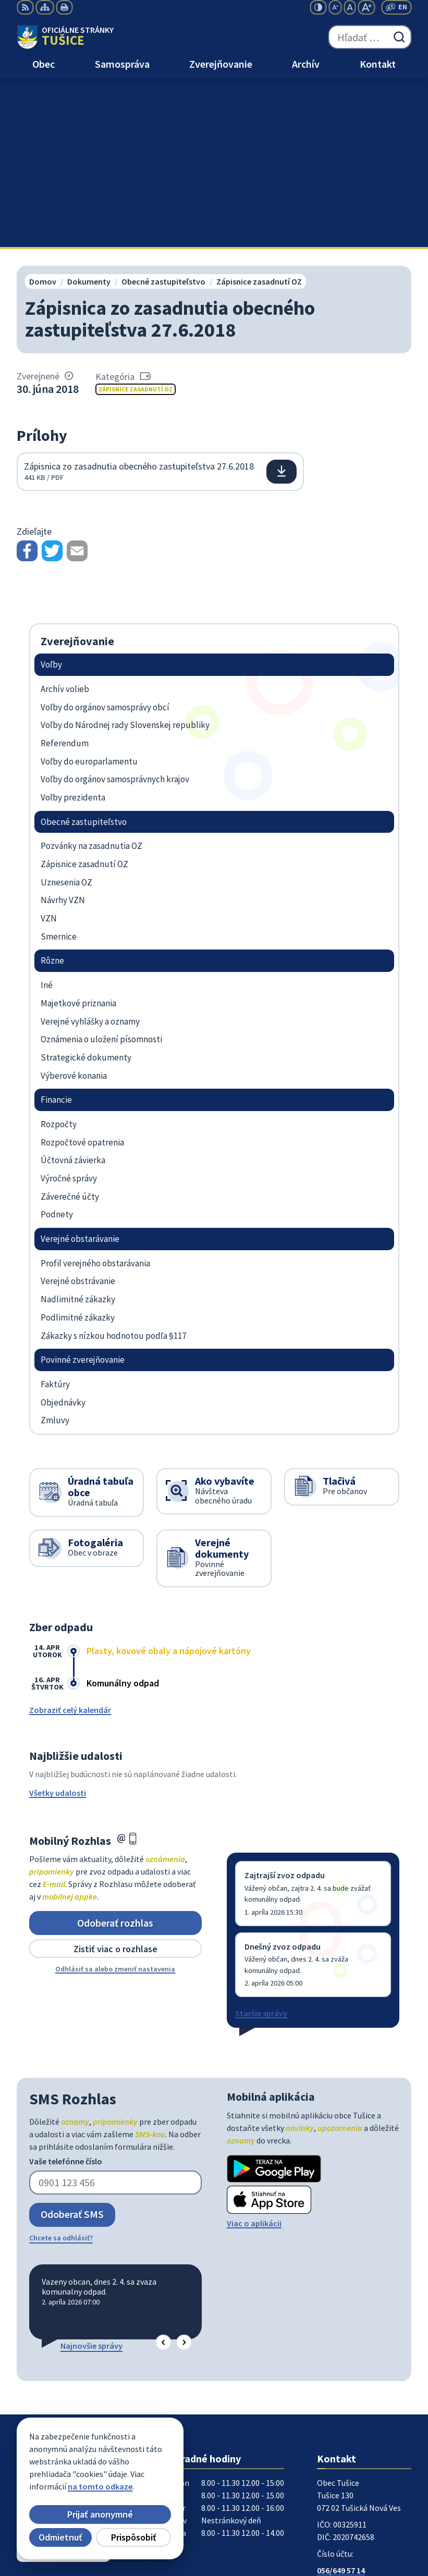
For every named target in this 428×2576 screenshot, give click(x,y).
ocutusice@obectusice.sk (364, 2414)
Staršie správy (261, 1845)
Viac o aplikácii (254, 2055)
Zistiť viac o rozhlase (115, 1780)
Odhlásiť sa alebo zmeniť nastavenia (115, 1801)
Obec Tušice (97, 2485)
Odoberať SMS (72, 2046)
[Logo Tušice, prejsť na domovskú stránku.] (65, 37)
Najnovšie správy (91, 2177)
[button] (163, 2174)
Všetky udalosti (57, 1625)
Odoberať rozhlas (115, 1754)
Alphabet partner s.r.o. (153, 2474)
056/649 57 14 (341, 2402)
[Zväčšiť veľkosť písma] (366, 7)
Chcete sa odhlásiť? (61, 2069)
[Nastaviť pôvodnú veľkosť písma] (350, 7)
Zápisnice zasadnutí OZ (136, 221)
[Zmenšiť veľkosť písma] (334, 7)
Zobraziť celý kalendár (70, 1541)
